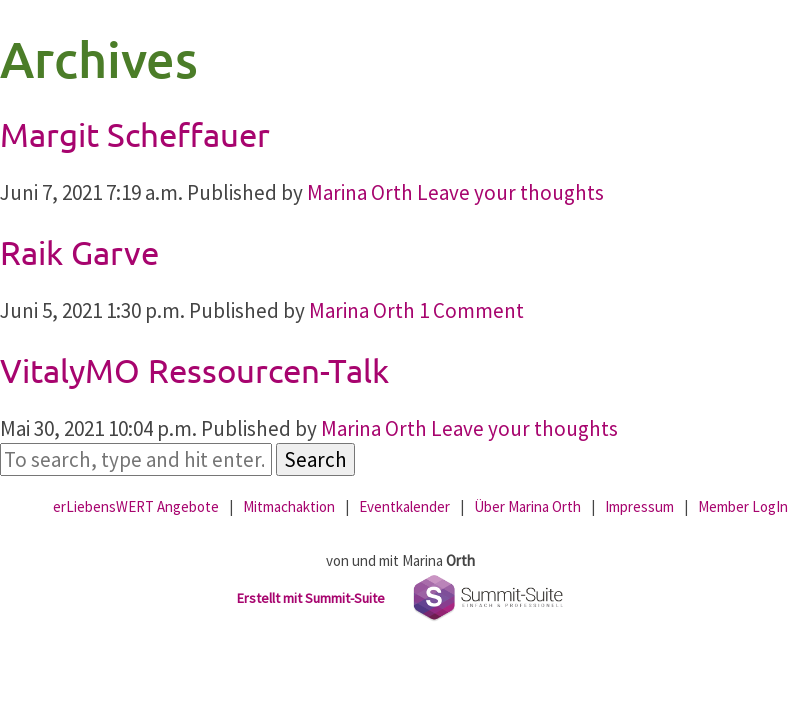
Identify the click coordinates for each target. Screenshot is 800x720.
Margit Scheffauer (135, 134)
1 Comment (471, 310)
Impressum (639, 506)
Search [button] (315, 459)
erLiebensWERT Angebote (136, 506)
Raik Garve (79, 252)
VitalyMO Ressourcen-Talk (194, 370)
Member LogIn (743, 506)
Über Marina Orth (527, 506)
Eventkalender (404, 506)
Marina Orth (360, 192)
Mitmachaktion (289, 506)
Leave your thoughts (510, 192)
